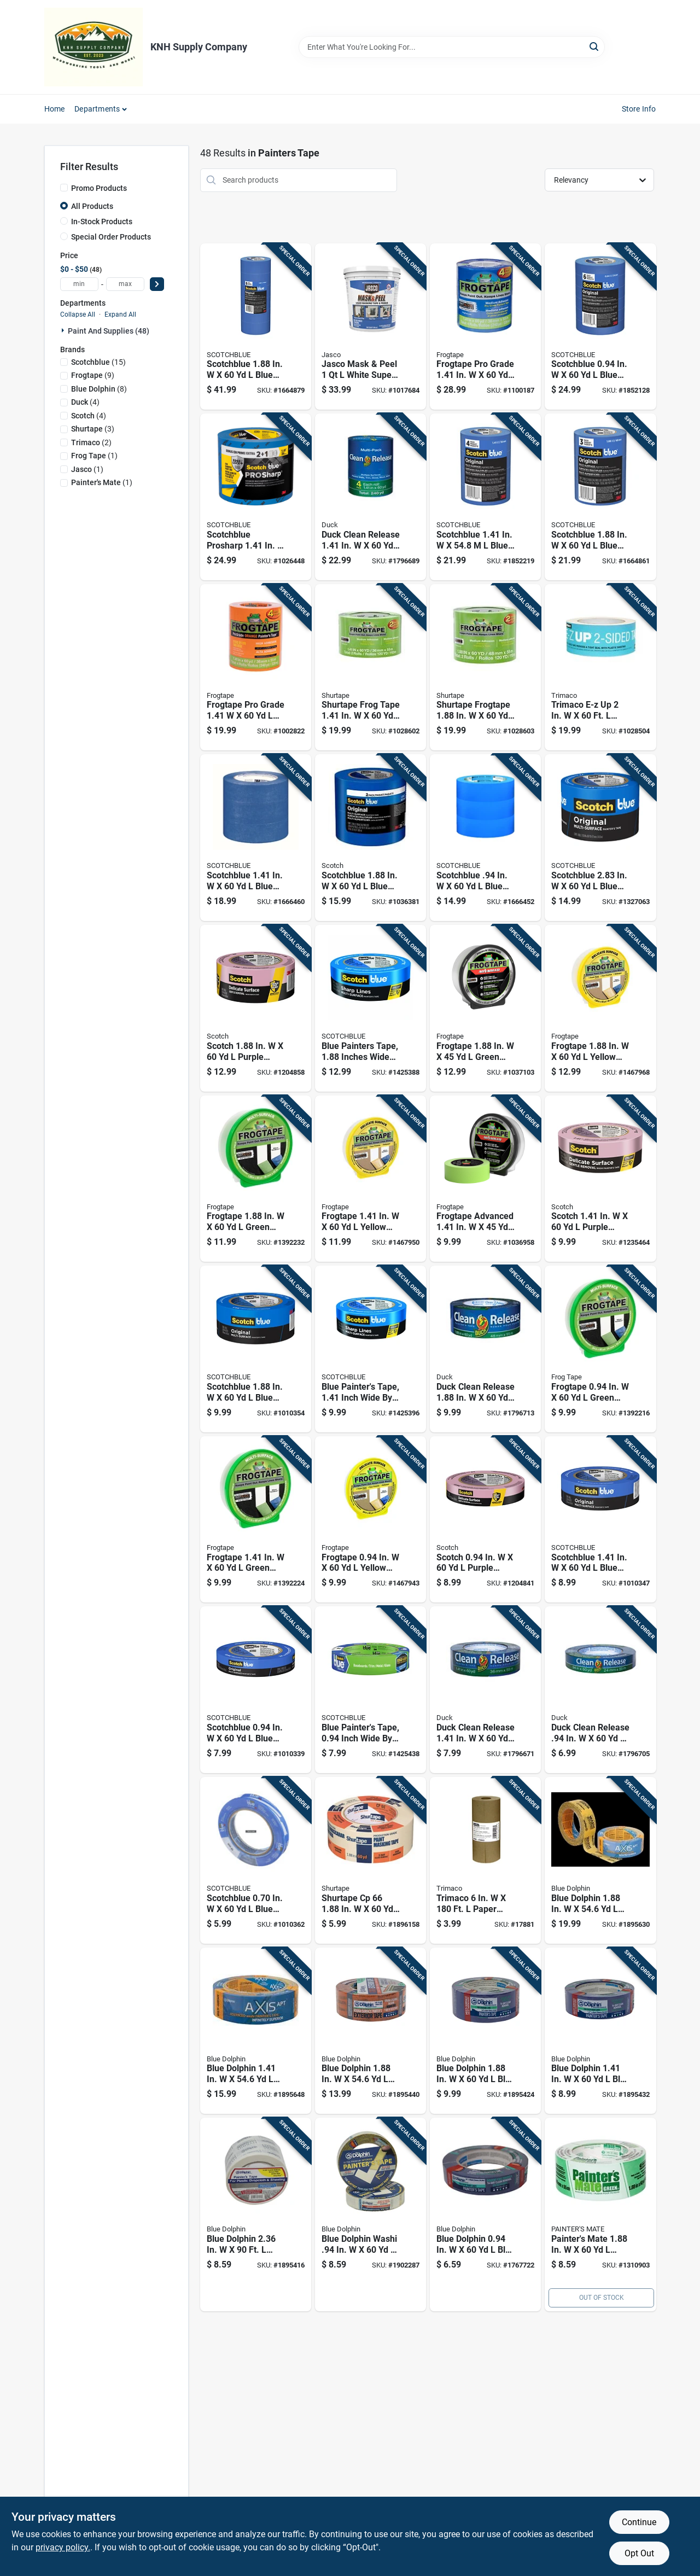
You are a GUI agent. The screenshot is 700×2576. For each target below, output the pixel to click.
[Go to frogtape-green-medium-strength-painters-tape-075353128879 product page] (485, 1008)
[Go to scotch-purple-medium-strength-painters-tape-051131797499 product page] (600, 1178)
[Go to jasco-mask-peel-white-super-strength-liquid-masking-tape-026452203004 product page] (370, 326)
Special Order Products (111, 237)
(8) (99, 388)
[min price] (79, 284)
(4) (85, 402)
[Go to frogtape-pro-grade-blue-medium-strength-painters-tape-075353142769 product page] (485, 326)
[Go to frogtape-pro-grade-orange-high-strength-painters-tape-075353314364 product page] (255, 667)
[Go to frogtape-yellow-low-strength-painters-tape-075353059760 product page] (600, 1008)
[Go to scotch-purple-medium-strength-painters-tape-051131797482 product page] (485, 1519)
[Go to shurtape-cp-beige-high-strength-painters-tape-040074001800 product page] (370, 1860)
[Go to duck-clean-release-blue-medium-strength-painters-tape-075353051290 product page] (485, 1689)
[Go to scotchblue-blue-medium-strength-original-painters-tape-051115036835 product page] (255, 1349)
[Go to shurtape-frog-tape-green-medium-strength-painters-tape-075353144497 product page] (370, 667)
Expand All (120, 314)
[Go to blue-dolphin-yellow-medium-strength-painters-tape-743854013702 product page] (600, 1860)
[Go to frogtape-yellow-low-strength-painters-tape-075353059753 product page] (370, 1178)
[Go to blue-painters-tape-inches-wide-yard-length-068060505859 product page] (370, 1008)
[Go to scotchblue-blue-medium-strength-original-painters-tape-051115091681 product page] (255, 326)
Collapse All (77, 314)
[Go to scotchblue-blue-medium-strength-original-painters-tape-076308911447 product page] (485, 837)
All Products (92, 206)
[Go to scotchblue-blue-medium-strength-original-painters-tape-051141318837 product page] (485, 496)
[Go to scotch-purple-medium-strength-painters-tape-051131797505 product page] (255, 1008)
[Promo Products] (64, 187)
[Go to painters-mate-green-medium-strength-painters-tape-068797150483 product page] (600, 2214)
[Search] (595, 46)
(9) (92, 375)
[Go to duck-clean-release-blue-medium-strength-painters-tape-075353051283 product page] (600, 1689)
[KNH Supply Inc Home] (93, 47)
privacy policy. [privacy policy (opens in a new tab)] (63, 2547)
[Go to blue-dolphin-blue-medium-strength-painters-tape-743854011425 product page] (600, 2031)
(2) (91, 442)
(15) (98, 362)
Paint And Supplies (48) (108, 331)
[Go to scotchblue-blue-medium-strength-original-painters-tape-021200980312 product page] (600, 837)
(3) (92, 428)
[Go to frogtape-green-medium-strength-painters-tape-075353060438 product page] (600, 1349)
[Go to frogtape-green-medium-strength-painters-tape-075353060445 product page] (255, 1519)
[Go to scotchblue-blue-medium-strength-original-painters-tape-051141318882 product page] (600, 496)
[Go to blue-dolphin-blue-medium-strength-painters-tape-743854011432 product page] (485, 2031)
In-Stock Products (101, 221)
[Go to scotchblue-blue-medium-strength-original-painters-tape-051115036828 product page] (600, 1519)
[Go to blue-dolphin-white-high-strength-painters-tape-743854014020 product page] (255, 2214)
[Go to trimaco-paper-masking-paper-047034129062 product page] (485, 1860)
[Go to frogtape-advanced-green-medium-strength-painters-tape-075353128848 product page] (485, 1178)
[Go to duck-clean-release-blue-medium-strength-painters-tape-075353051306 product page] (485, 1349)
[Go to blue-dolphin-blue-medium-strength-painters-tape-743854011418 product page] (485, 2214)
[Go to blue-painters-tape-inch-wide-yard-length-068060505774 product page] (370, 1349)
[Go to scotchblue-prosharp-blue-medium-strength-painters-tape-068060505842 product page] (255, 496)
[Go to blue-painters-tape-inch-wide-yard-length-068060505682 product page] (370, 1689)
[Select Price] (157, 284)
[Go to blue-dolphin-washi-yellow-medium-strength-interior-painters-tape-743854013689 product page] (370, 2214)
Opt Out (639, 2553)
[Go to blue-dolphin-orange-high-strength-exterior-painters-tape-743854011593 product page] (370, 2031)
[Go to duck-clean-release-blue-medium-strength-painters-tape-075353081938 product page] (370, 496)
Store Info (639, 108)
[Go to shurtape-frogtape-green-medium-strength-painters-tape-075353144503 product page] (485, 667)
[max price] (125, 284)
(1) (94, 455)
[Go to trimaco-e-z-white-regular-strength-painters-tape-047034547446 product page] (600, 667)
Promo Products (99, 188)
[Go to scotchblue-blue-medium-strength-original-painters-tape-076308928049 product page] (255, 837)
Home (54, 108)
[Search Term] (452, 47)
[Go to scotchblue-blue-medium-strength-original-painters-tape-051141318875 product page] (600, 326)
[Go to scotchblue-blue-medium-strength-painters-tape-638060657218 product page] (370, 837)
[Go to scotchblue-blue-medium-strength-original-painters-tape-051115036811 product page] (255, 1689)
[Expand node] (64, 330)
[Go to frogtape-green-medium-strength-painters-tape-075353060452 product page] (255, 1178)
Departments (97, 108)
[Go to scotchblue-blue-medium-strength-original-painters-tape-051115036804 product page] (255, 1860)
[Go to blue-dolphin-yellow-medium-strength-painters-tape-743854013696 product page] (255, 2031)
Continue (639, 2522)
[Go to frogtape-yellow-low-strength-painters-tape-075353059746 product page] (370, 1519)
